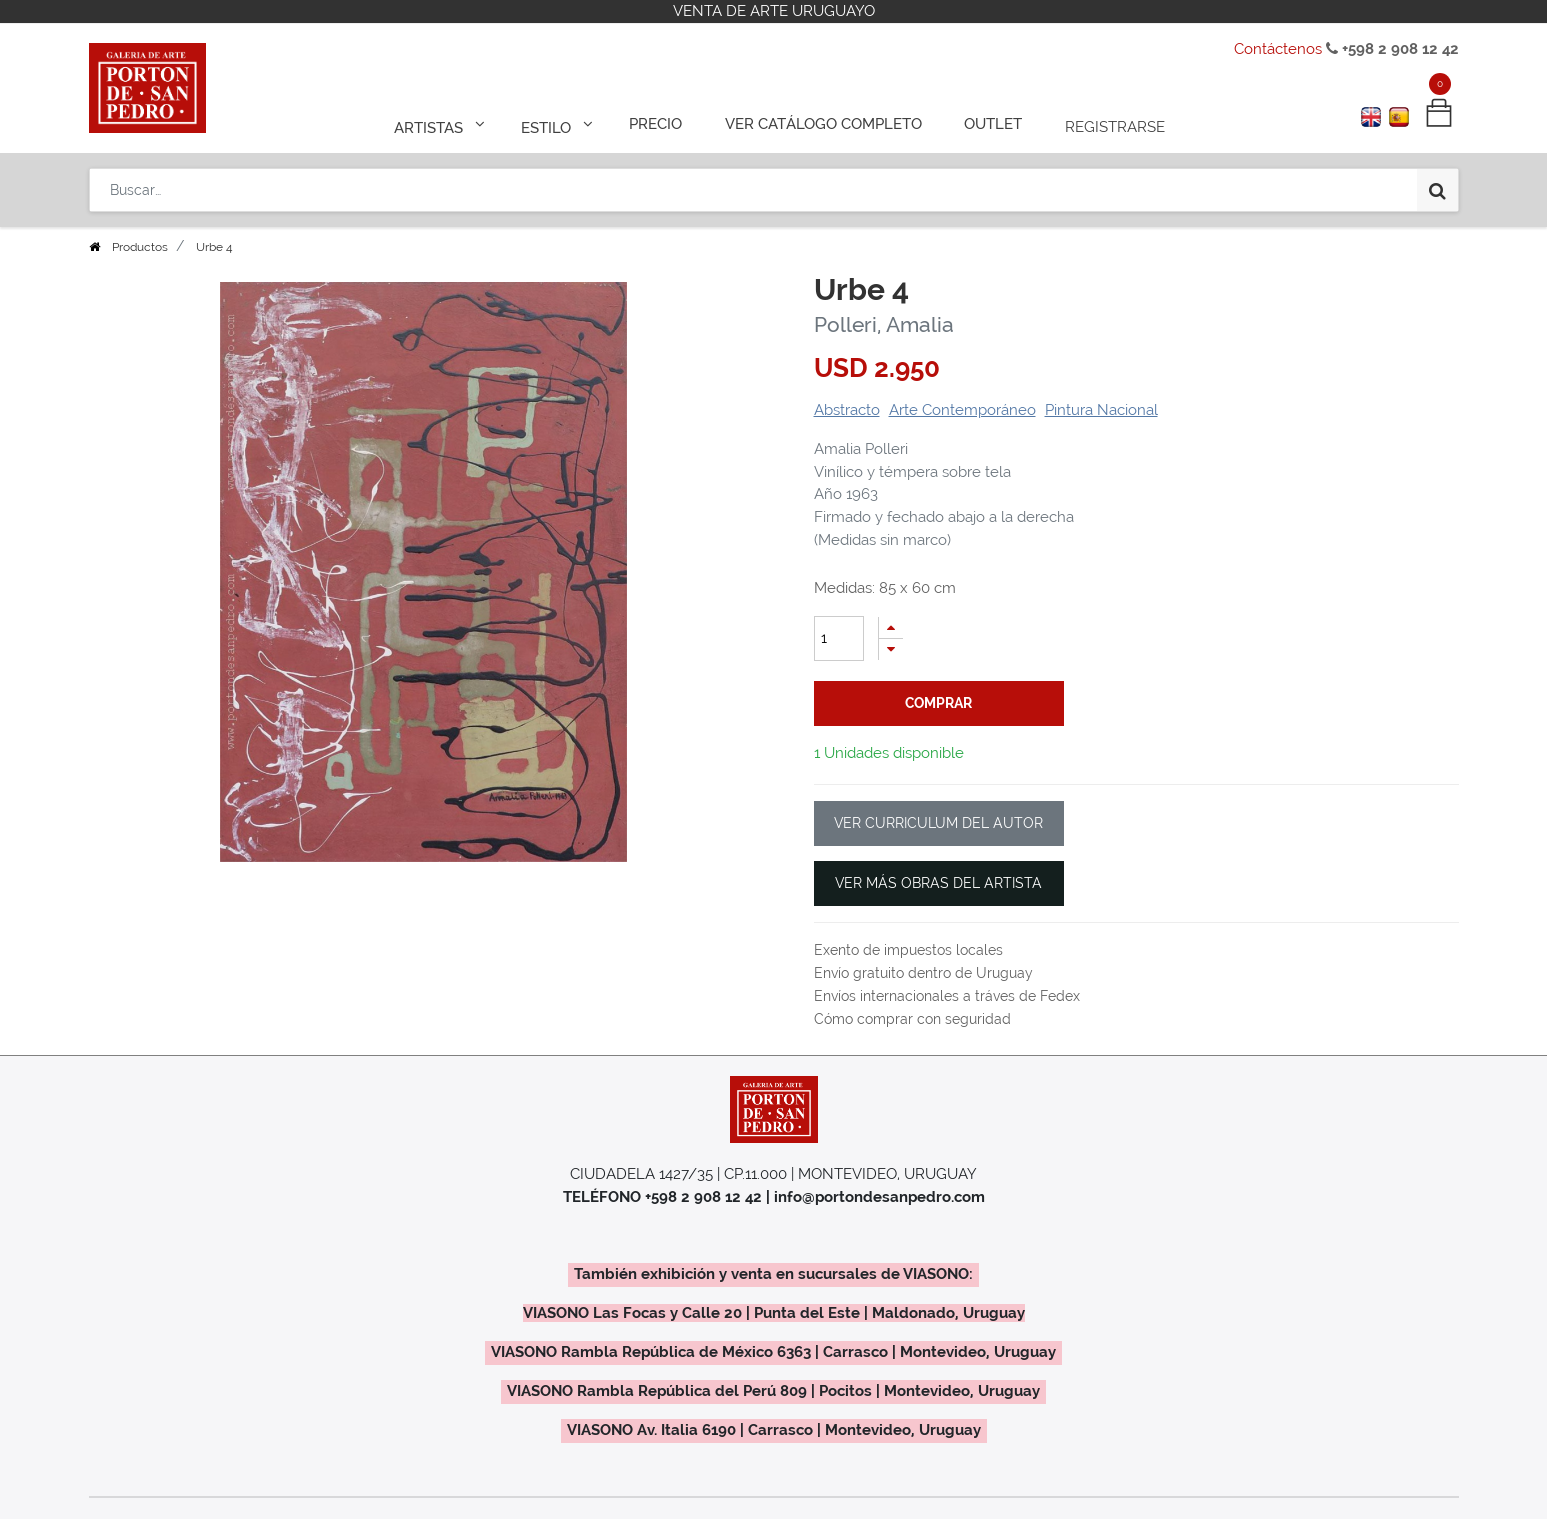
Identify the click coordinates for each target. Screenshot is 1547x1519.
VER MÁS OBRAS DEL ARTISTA (938, 883)
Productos (140, 247)
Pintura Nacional (1101, 410)
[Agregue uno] (891, 627)
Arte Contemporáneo (962, 410)
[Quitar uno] (891, 649)
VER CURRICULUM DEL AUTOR (938, 823)
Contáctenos (1278, 49)
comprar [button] (938, 703)
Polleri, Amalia (884, 324)
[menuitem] (664, 122)
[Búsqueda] (1437, 182)
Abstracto (847, 410)
